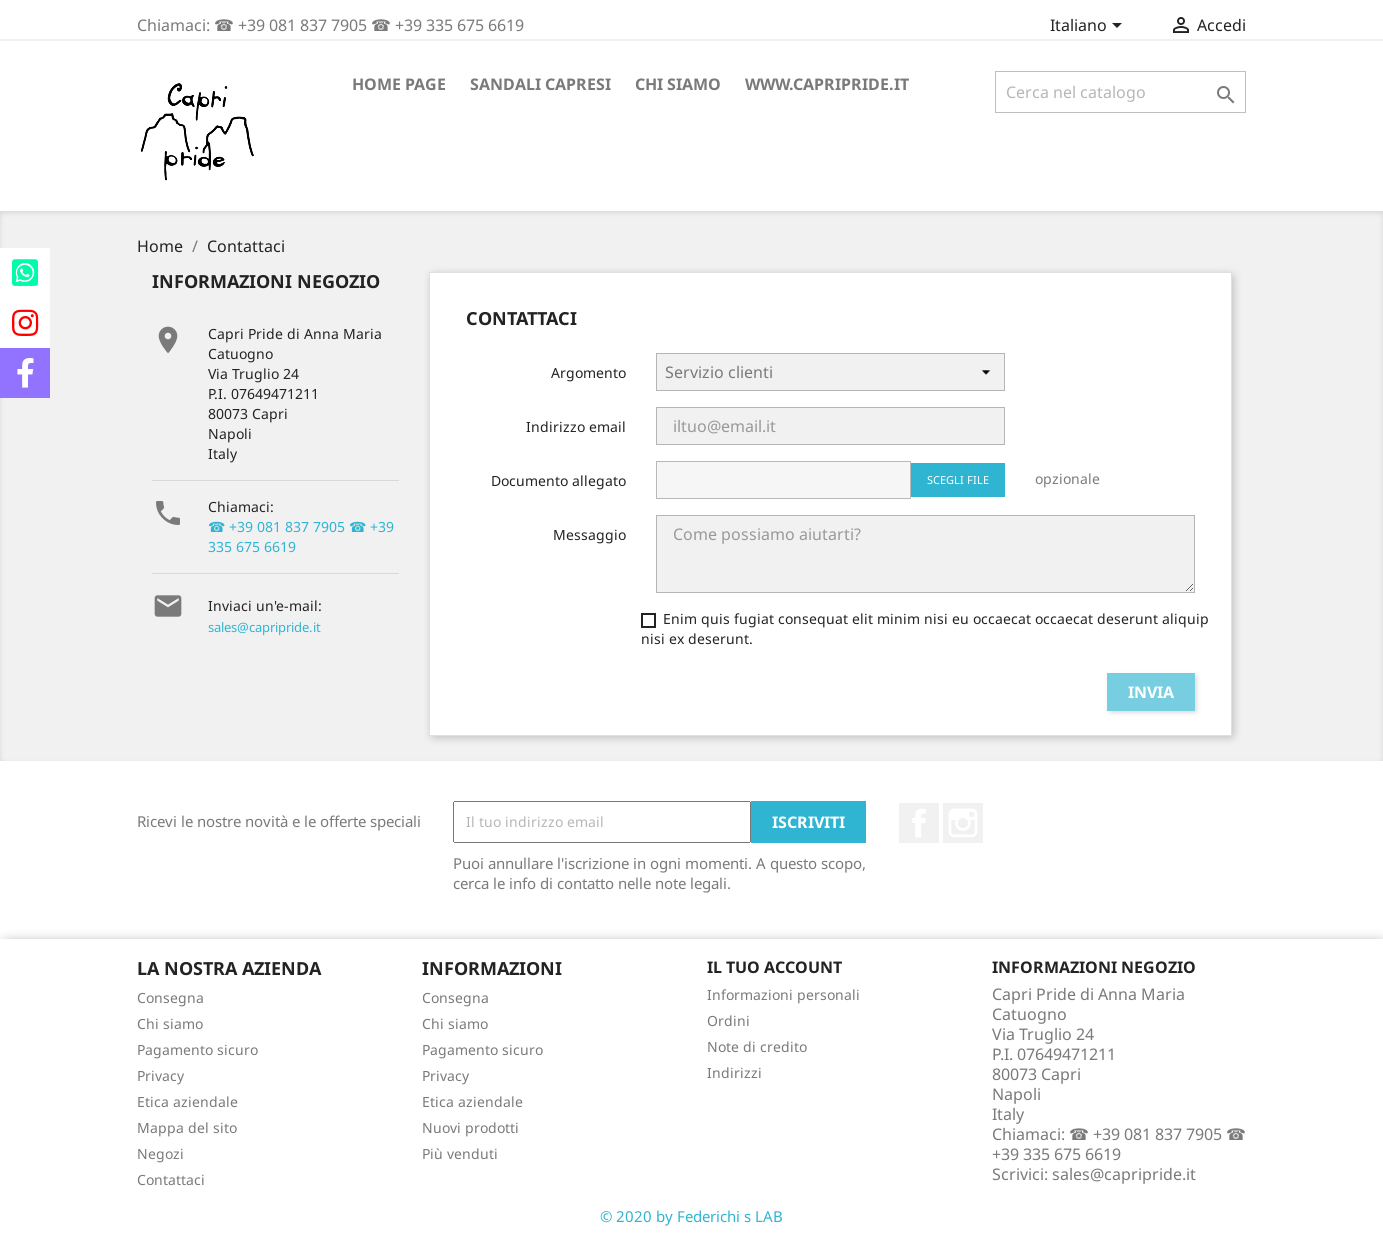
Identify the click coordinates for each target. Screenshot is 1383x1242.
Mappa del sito (187, 1127)
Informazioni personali (783, 994)
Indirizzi (734, 1072)
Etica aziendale (187, 1101)
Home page (399, 84)
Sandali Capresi (540, 84)
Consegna (170, 997)
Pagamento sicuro (197, 1049)
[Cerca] (1120, 92)
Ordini (728, 1020)
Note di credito (757, 1046)
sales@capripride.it (264, 627)
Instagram (963, 823)
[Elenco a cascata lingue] (1089, 27)
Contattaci (171, 1179)
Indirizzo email (576, 426)
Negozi (160, 1153)
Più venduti (460, 1153)
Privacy (160, 1075)
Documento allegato (558, 480)
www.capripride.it (827, 84)
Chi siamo (678, 84)
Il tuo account (774, 967)
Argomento (588, 372)
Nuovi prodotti (470, 1127)
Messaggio (589, 534)
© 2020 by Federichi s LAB (691, 1216)
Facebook (919, 823)
